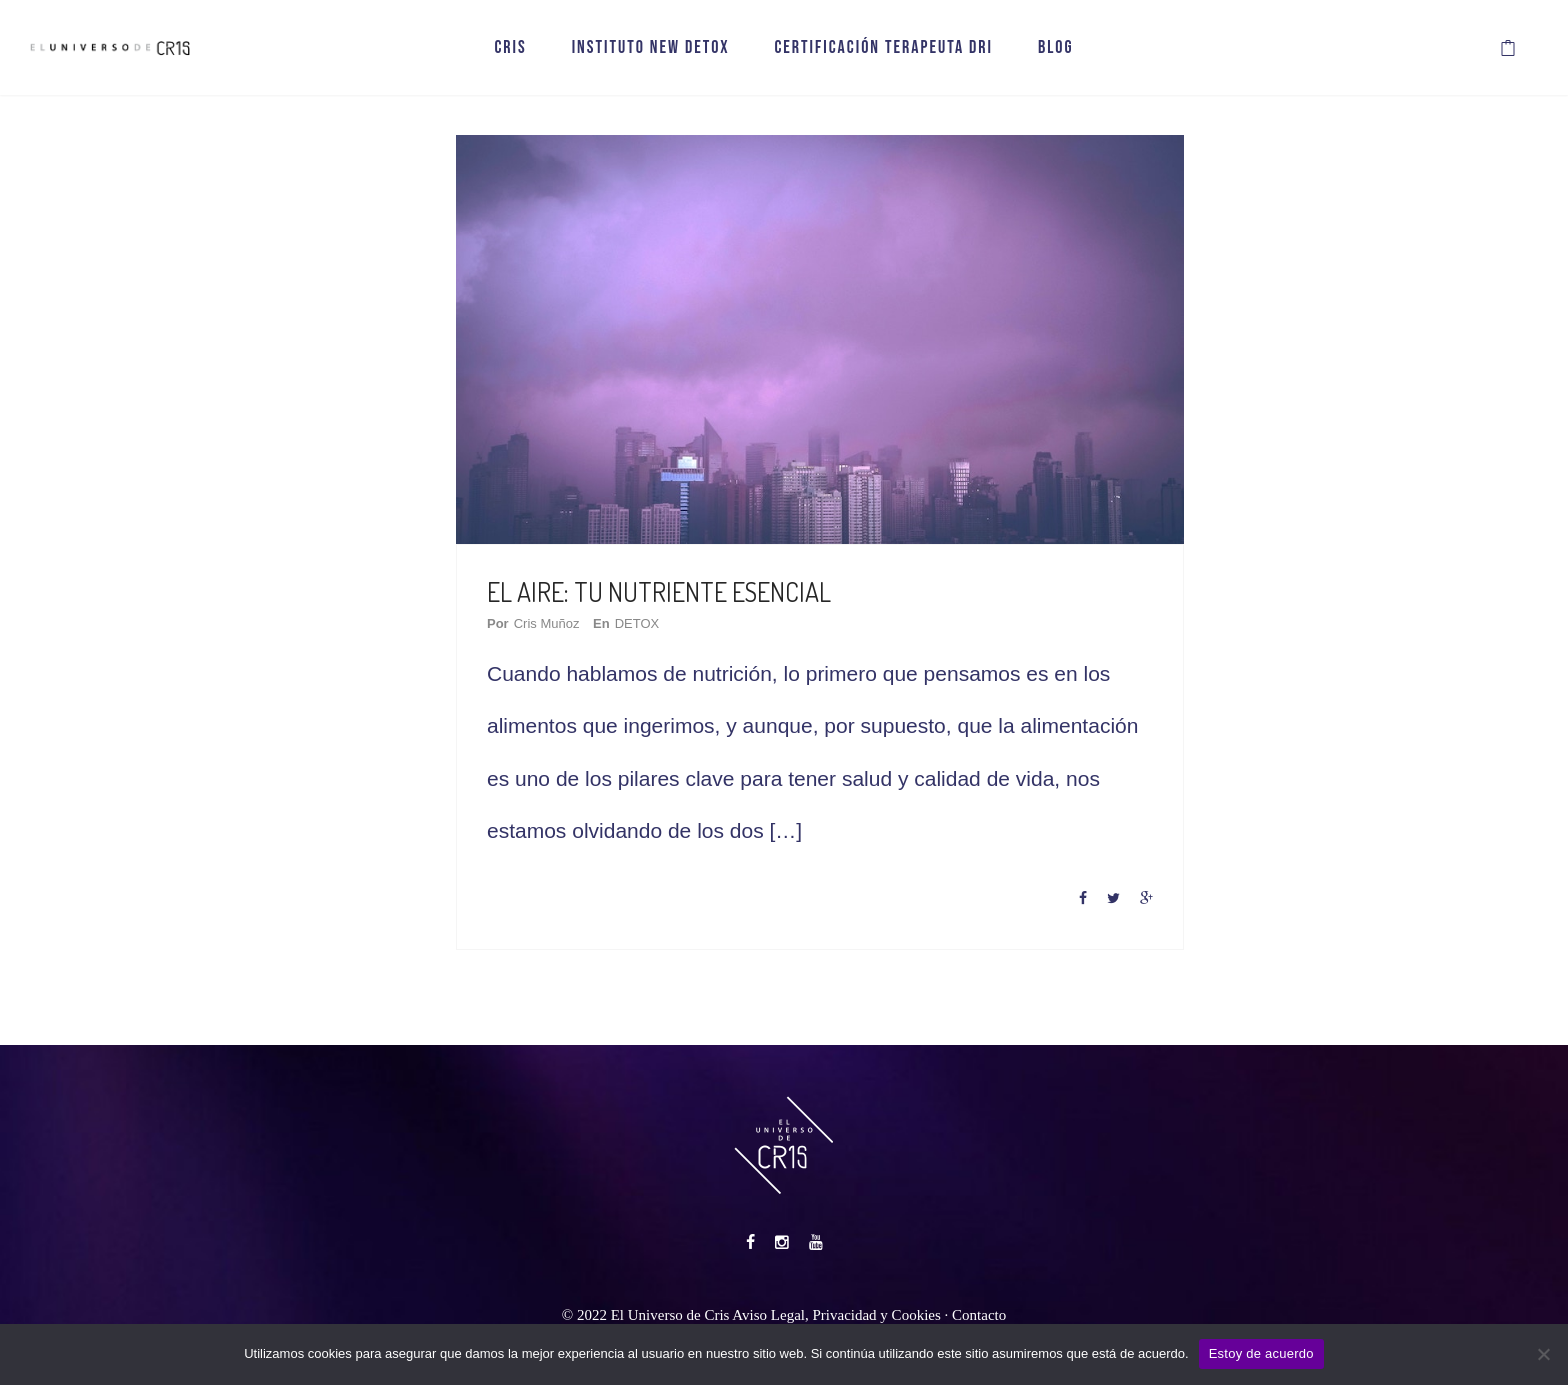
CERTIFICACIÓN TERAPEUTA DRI (883, 47)
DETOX (637, 623)
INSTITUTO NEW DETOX (651, 47)
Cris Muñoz (547, 623)
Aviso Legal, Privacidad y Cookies (836, 1315)
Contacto (979, 1315)
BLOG (1056, 47)
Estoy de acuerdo (1261, 1353)
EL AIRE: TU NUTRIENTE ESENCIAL (659, 591)
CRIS (510, 47)
